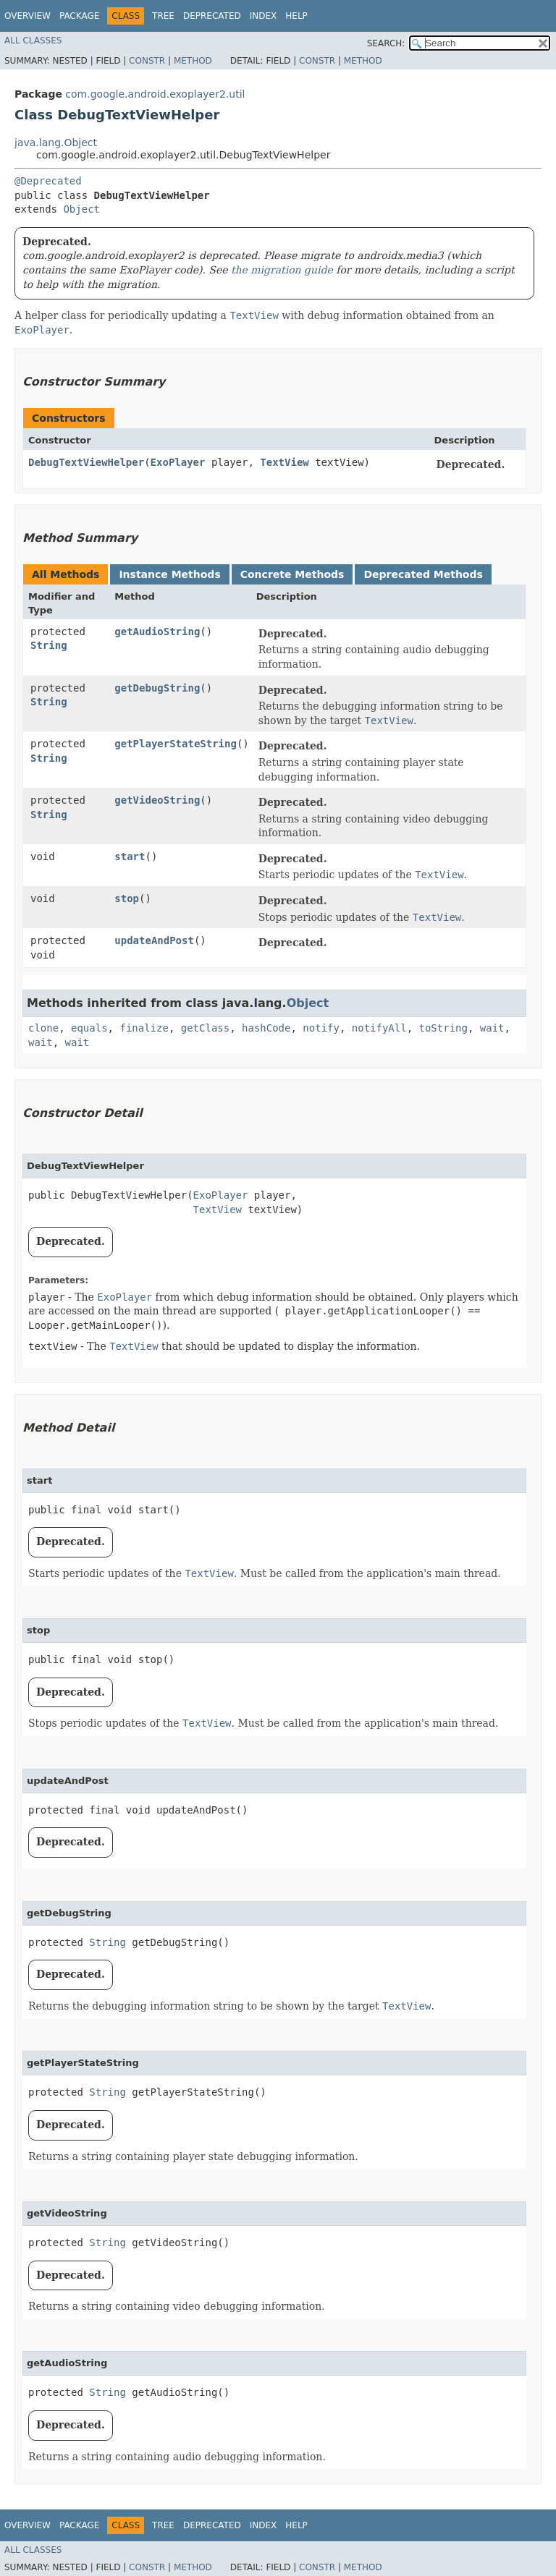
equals (89, 1028)
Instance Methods (169, 574)
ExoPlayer (178, 462)
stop (126, 898)
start (129, 856)
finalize (143, 1028)
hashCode (266, 1028)
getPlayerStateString (175, 743)
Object (81, 209)
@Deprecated (48, 181)
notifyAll (379, 1028)
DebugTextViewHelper (86, 462)
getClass (205, 1028)
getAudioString (157, 631)
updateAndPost (154, 940)
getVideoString (157, 800)
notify (321, 1028)
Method (193, 61)
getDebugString (157, 688)
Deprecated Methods (422, 574)
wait (492, 1028)
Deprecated (212, 16)
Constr (147, 61)
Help (296, 16)
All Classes (33, 40)
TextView (284, 462)
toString (443, 1028)
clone (43, 1028)
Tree (163, 16)
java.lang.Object (55, 142)
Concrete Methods (292, 574)
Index (263, 16)
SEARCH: (386, 43)
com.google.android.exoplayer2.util (155, 94)
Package (79, 16)
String (48, 645)
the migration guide (282, 270)
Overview (27, 16)
